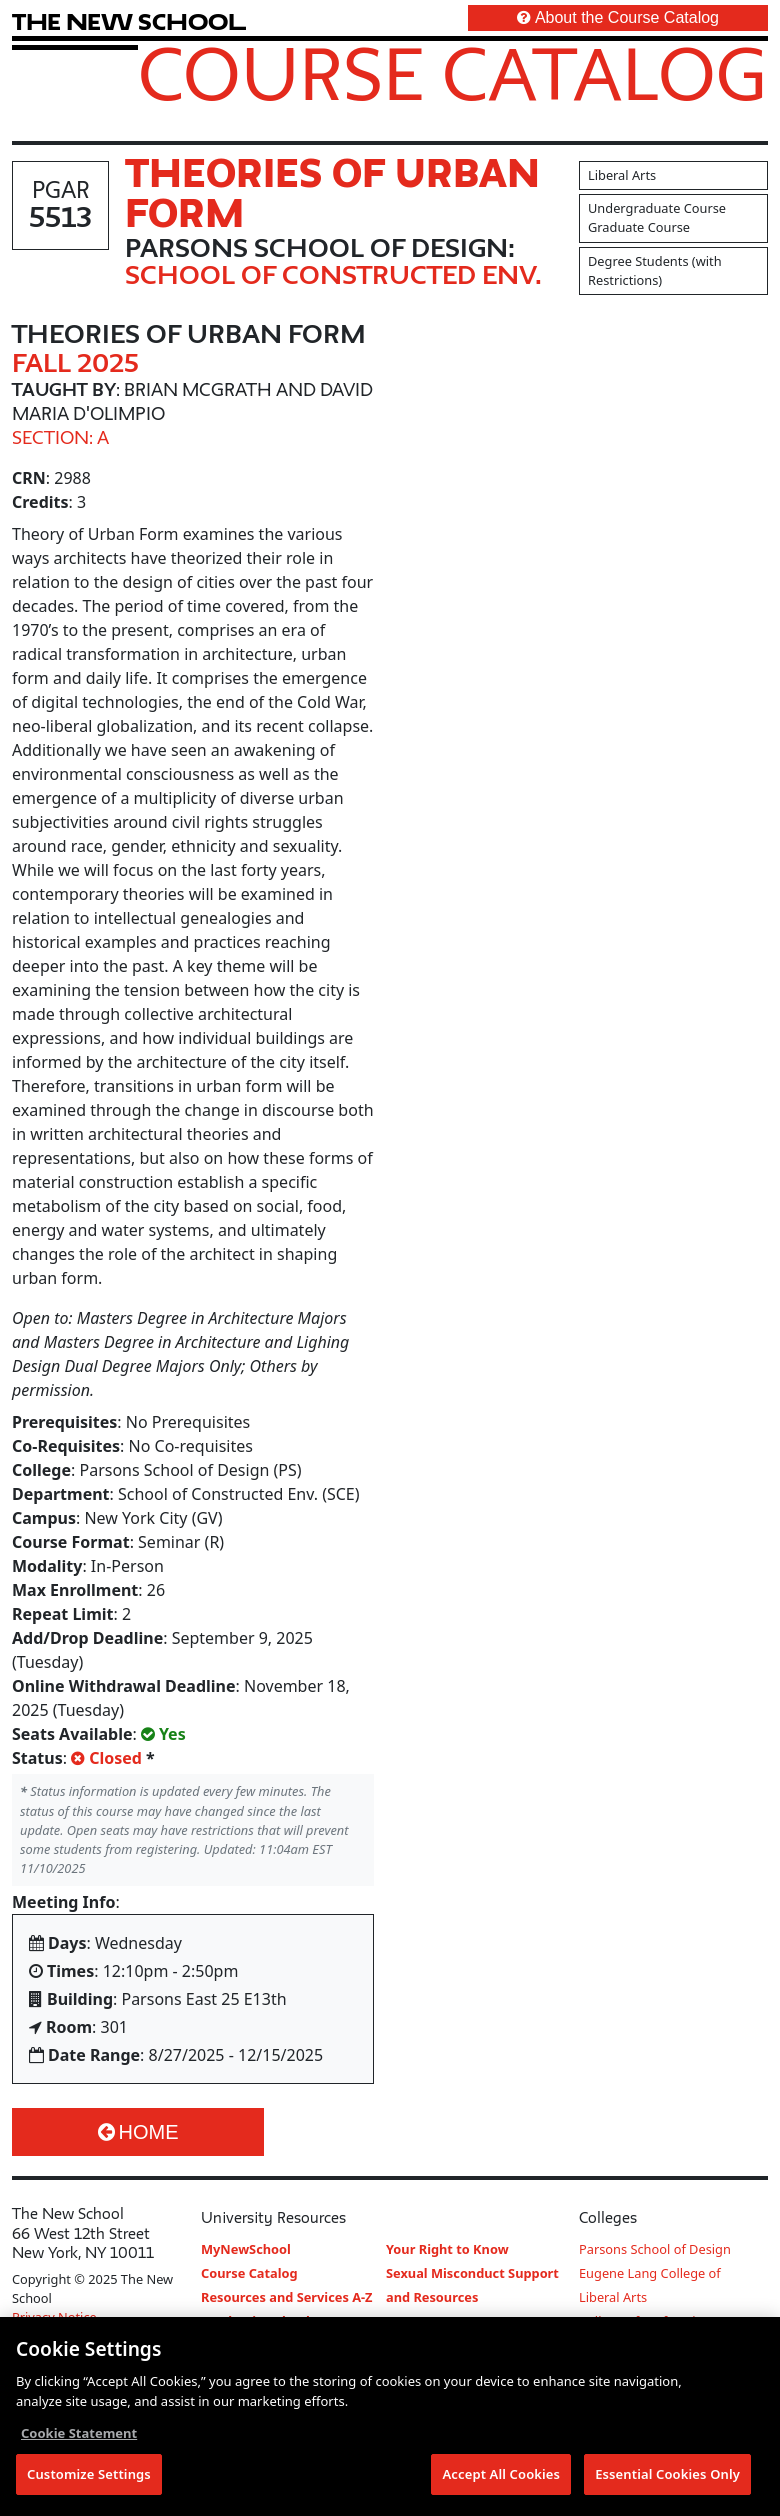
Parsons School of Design (655, 2249)
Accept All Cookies (501, 2476)
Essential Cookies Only (667, 2476)
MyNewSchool (246, 2249)
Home (138, 2132)
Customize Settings (89, 2476)
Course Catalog (452, 73)
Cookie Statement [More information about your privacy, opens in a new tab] (79, 2435)
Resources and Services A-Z (287, 2297)
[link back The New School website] (129, 21)
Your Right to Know (447, 2249)
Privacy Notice (54, 2317)
